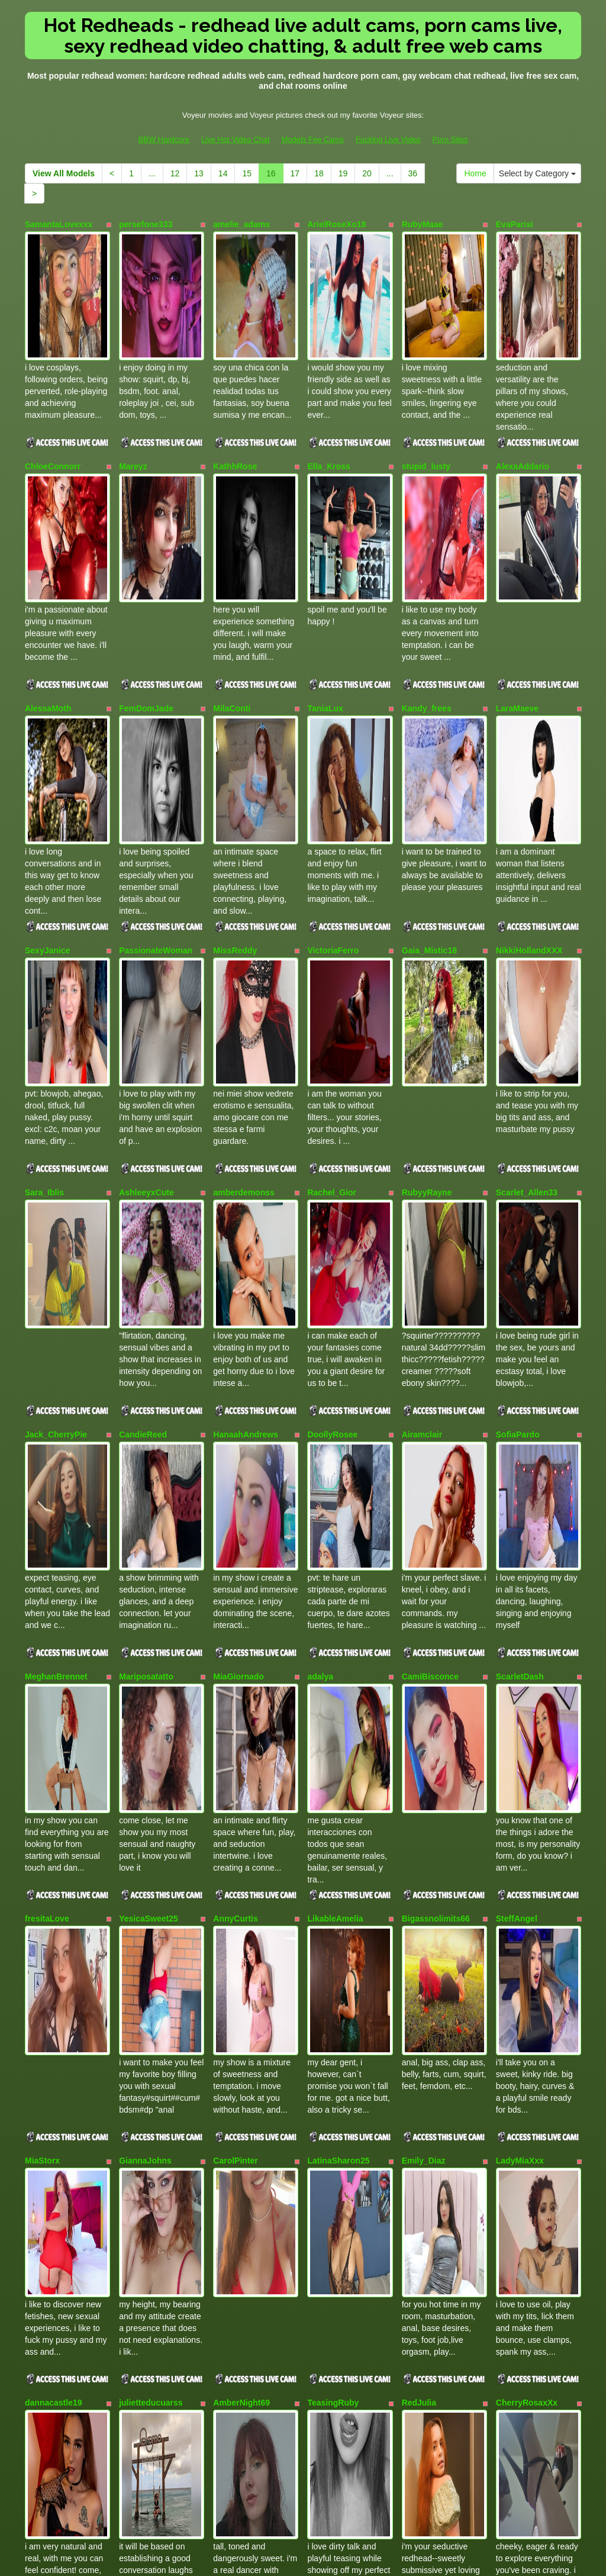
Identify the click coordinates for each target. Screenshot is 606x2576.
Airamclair (422, 1113)
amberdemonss (243, 935)
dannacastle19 (53, 1825)
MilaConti (231, 580)
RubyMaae (422, 224)
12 (175, 173)
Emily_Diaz (424, 1647)
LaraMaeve (517, 580)
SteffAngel (516, 1469)
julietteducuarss (150, 1825)
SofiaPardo (518, 1113)
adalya (320, 1291)
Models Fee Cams (313, 139)
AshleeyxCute (146, 935)
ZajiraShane (142, 2002)
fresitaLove (47, 1469)
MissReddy (235, 757)
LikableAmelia (335, 1469)
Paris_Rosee (521, 2180)
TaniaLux (325, 580)
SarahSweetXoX (56, 2002)
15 (247, 173)
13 (199, 173)
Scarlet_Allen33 (526, 935)
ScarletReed (331, 2180)
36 (413, 173)
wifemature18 (428, 2002)
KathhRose (235, 402)
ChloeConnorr (52, 402)
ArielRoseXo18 (336, 224)
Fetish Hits (346, 2558)
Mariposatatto (146, 1291)
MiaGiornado (238, 1291)
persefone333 (145, 224)
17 (295, 173)
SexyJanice (47, 757)
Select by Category (537, 173)
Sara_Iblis (44, 935)
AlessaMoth (48, 580)
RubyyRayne (427, 935)
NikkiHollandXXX (529, 757)
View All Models (64, 173)
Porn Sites (450, 139)
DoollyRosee (332, 1113)
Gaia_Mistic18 (429, 757)
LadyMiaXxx (520, 1647)
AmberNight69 (241, 1825)
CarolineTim (237, 2180)
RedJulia (419, 1825)
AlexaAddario (522, 402)
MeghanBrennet (56, 1291)
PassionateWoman (155, 757)
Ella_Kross (328, 402)
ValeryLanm (330, 2002)
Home (475, 173)
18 (319, 173)
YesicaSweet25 (148, 1469)
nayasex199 (519, 2002)
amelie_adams (241, 224)
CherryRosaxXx (526, 1825)
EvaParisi (514, 224)
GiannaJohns (145, 1647)
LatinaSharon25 (338, 1647)
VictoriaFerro (333, 757)
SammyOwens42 (435, 2180)
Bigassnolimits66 (436, 1469)
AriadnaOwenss (244, 2002)
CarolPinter (235, 1647)
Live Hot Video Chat (235, 139)
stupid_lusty (426, 402)
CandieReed (143, 1113)
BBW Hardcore (163, 139)
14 (223, 173)
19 (343, 173)
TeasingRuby (333, 1825)
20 (367, 173)
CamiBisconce (430, 1291)
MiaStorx (42, 1647)
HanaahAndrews (245, 1113)
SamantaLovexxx (58, 224)
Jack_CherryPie (56, 1113)
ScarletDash (520, 1291)
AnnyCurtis (235, 1469)
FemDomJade (146, 580)
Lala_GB (136, 2180)
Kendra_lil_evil (54, 2180)
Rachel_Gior (331, 935)
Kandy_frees (427, 580)
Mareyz (133, 402)
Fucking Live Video (388, 139)
